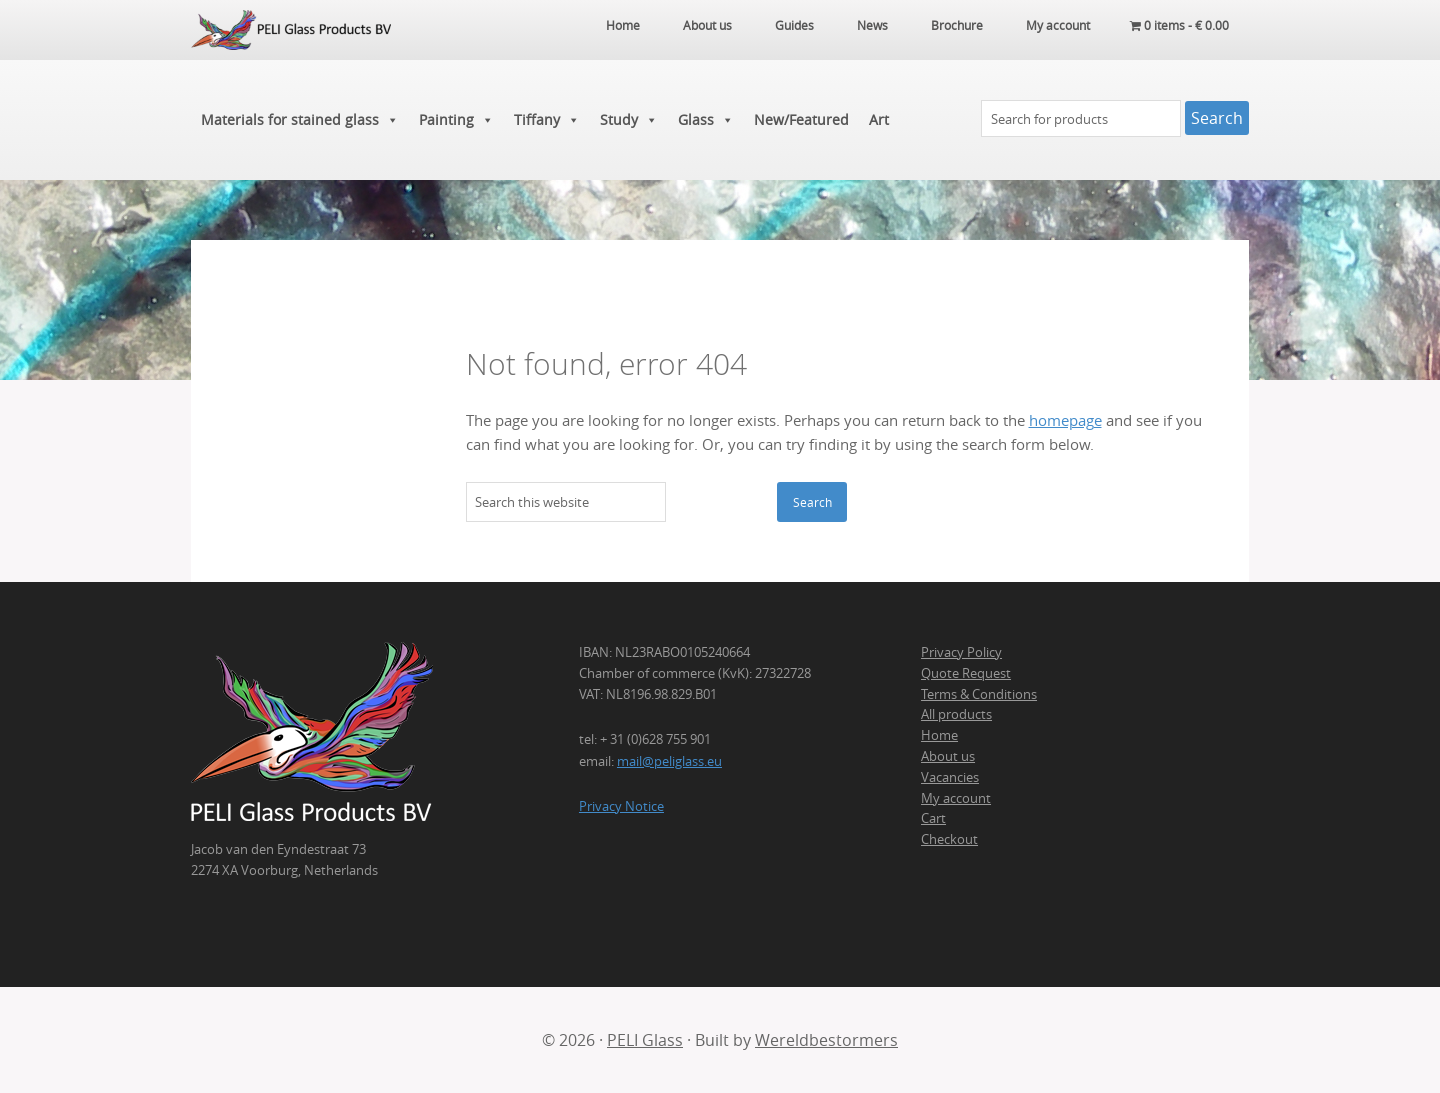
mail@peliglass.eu (669, 761)
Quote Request (966, 673)
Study (629, 120)
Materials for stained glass (300, 120)
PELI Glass (645, 1040)
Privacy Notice (621, 806)
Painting (456, 120)
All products (956, 714)
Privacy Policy (961, 652)
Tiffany (547, 120)
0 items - (1179, 25)
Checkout (949, 839)
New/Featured (801, 119)
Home (939, 735)
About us (948, 756)
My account (956, 798)
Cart (933, 818)
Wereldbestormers (826, 1040)
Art (879, 119)
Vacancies (950, 777)
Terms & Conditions (979, 694)
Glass (706, 120)
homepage (1065, 420)
